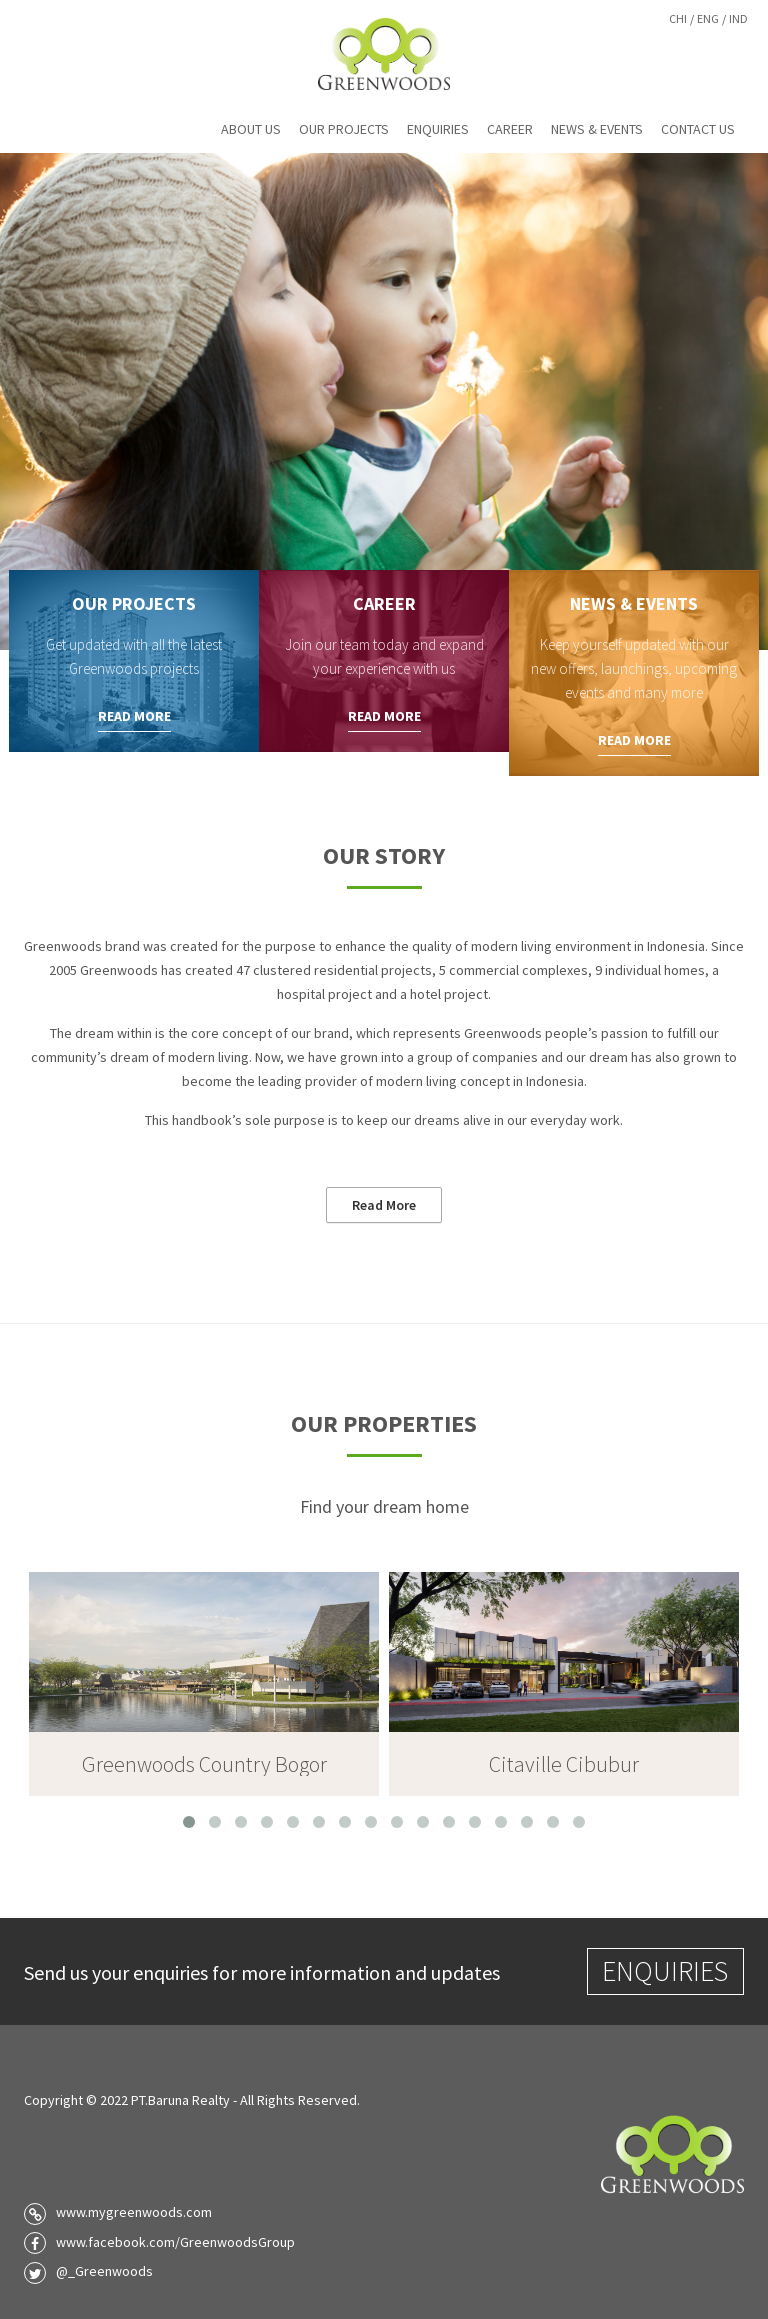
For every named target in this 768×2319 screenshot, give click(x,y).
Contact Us (698, 129)
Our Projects (344, 129)
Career (510, 129)
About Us (251, 129)
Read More (134, 716)
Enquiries (438, 129)
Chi (678, 18)
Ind (738, 18)
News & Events (597, 129)
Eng (708, 18)
